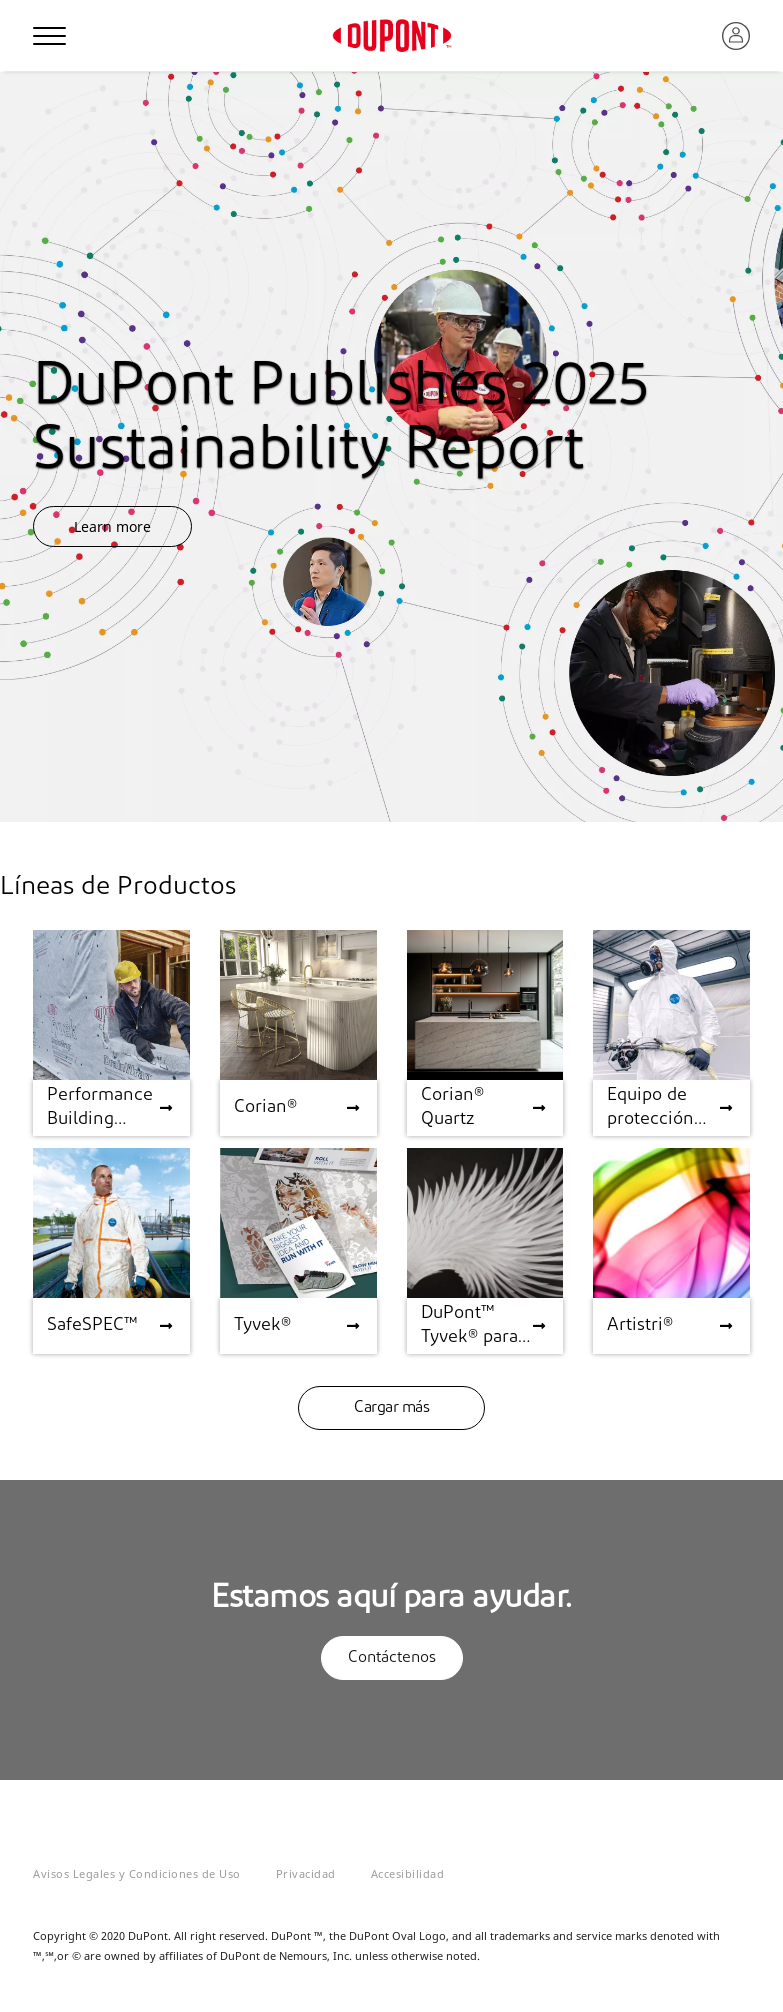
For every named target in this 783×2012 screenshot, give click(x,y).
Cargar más (391, 1408)
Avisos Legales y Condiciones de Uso (137, 1873)
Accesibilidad (408, 1873)
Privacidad (306, 1873)
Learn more (112, 526)
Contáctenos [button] (392, 1658)
